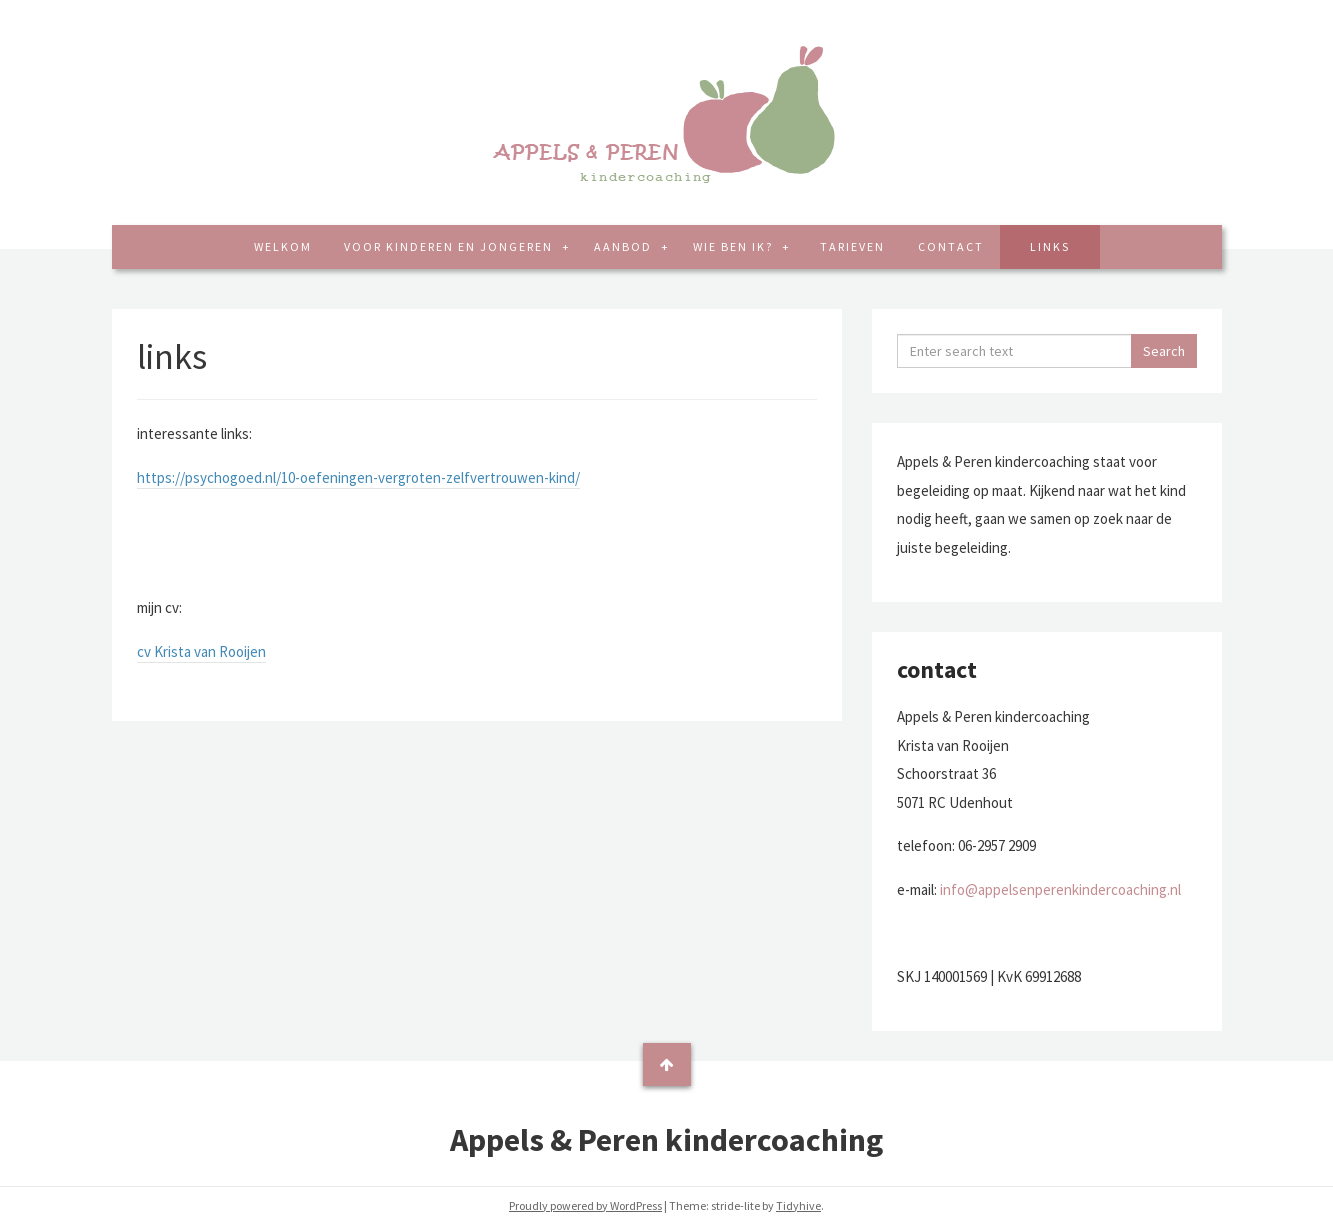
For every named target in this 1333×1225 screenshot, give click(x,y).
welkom (283, 246)
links (1050, 246)
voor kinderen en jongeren (450, 246)
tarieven (852, 246)
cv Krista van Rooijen (201, 651)
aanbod (625, 246)
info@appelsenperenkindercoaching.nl (1060, 889)
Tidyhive (798, 1205)
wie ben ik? (735, 246)
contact (951, 246)
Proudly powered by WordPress (585, 1205)
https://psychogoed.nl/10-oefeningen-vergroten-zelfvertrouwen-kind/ (358, 477)
